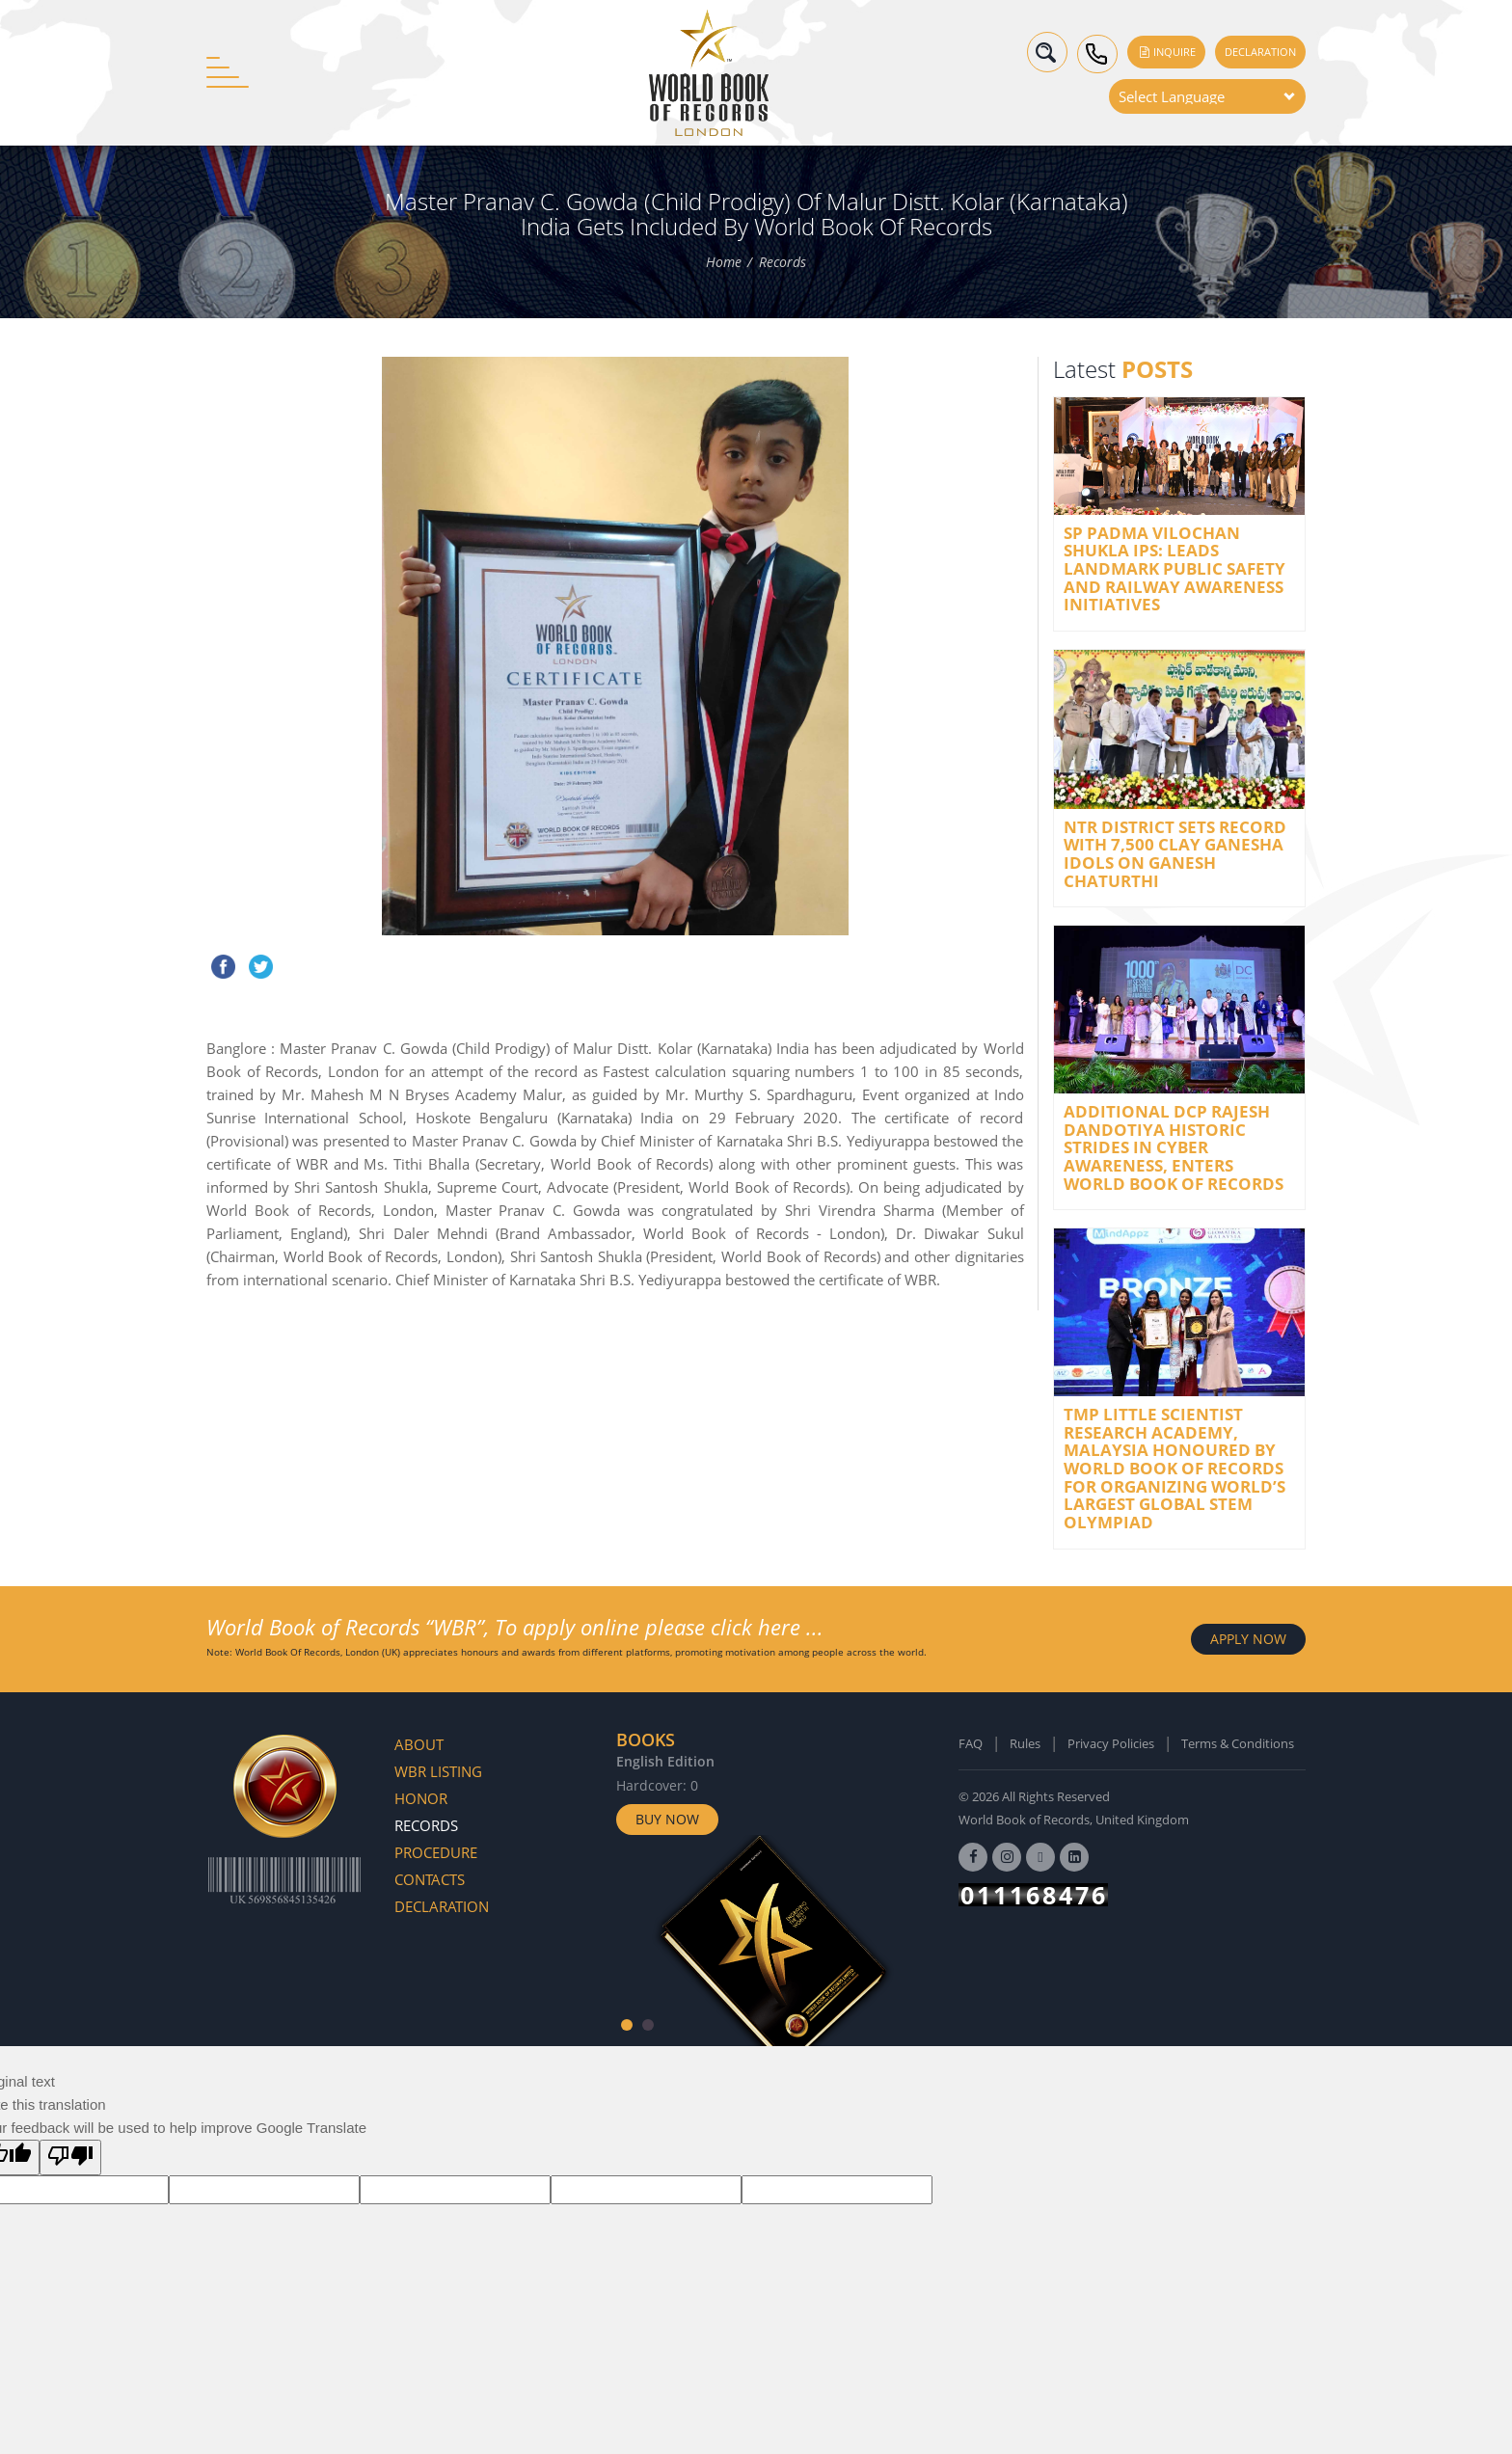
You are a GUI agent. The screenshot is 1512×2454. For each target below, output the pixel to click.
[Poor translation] (70, 2157)
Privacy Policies (1110, 1743)
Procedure (435, 1852)
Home (724, 262)
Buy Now (667, 1819)
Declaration (1260, 51)
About (419, 1744)
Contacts (429, 1879)
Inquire (1166, 51)
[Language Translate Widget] (1207, 96)
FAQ (970, 1743)
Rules (1025, 1743)
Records (782, 262)
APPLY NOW (1248, 1639)
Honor (420, 1798)
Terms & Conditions (1237, 1743)
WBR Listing (438, 1771)
